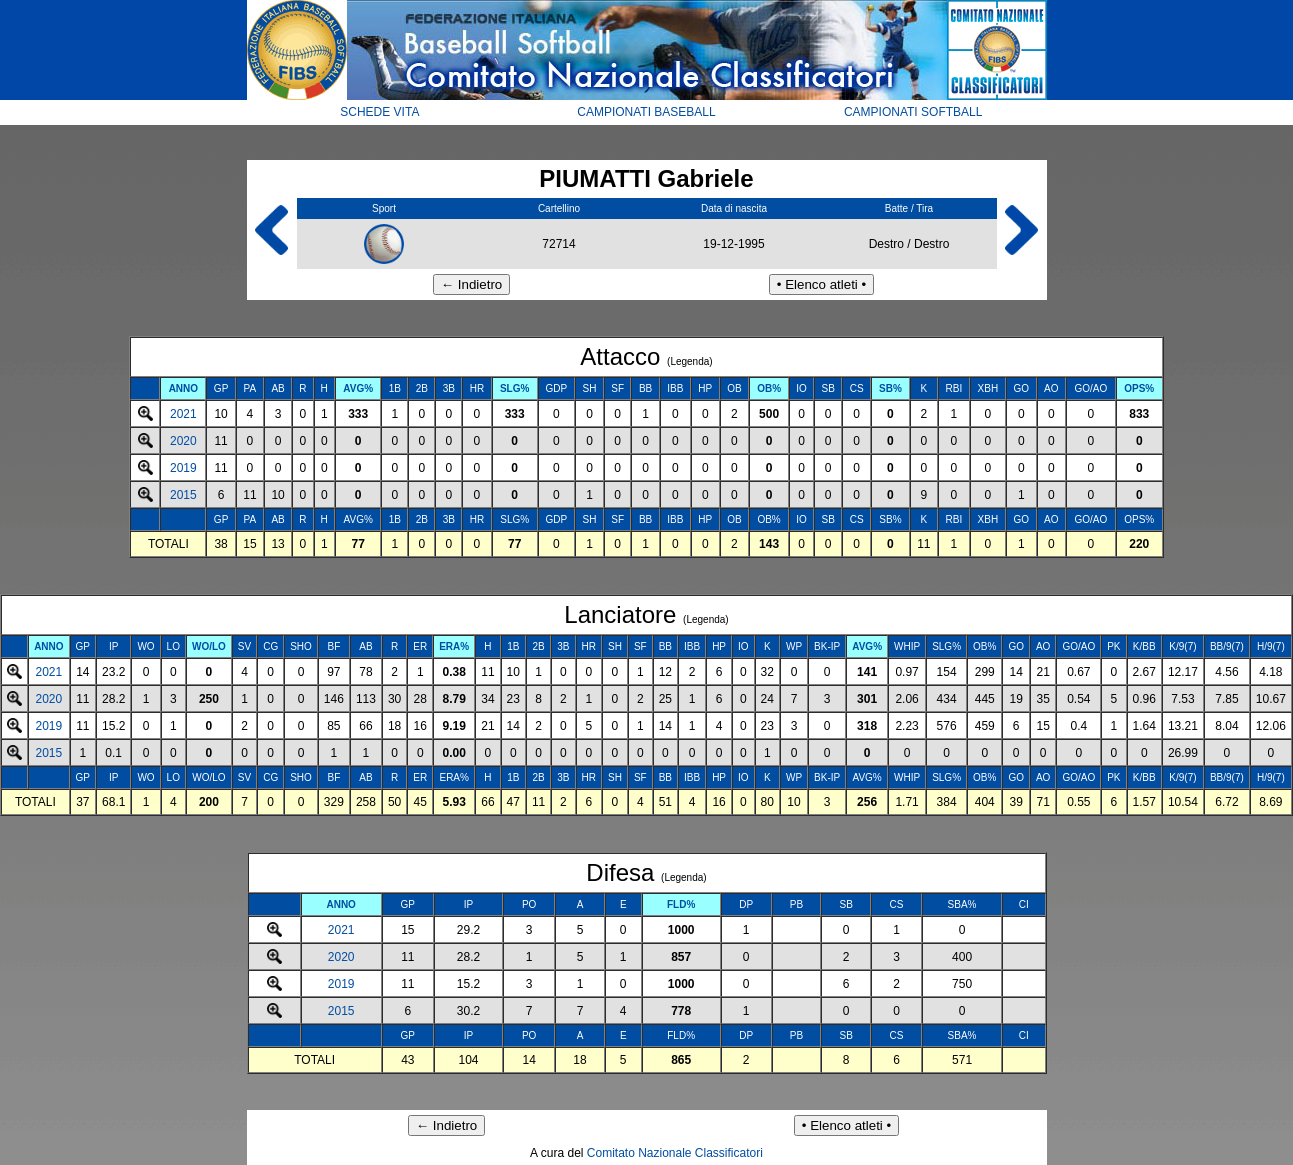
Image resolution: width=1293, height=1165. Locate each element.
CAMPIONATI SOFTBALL (913, 112)
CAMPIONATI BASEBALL (646, 112)
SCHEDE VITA (379, 112)
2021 (183, 414)
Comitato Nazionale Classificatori (675, 1153)
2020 (183, 441)
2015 (183, 495)
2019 (183, 468)
